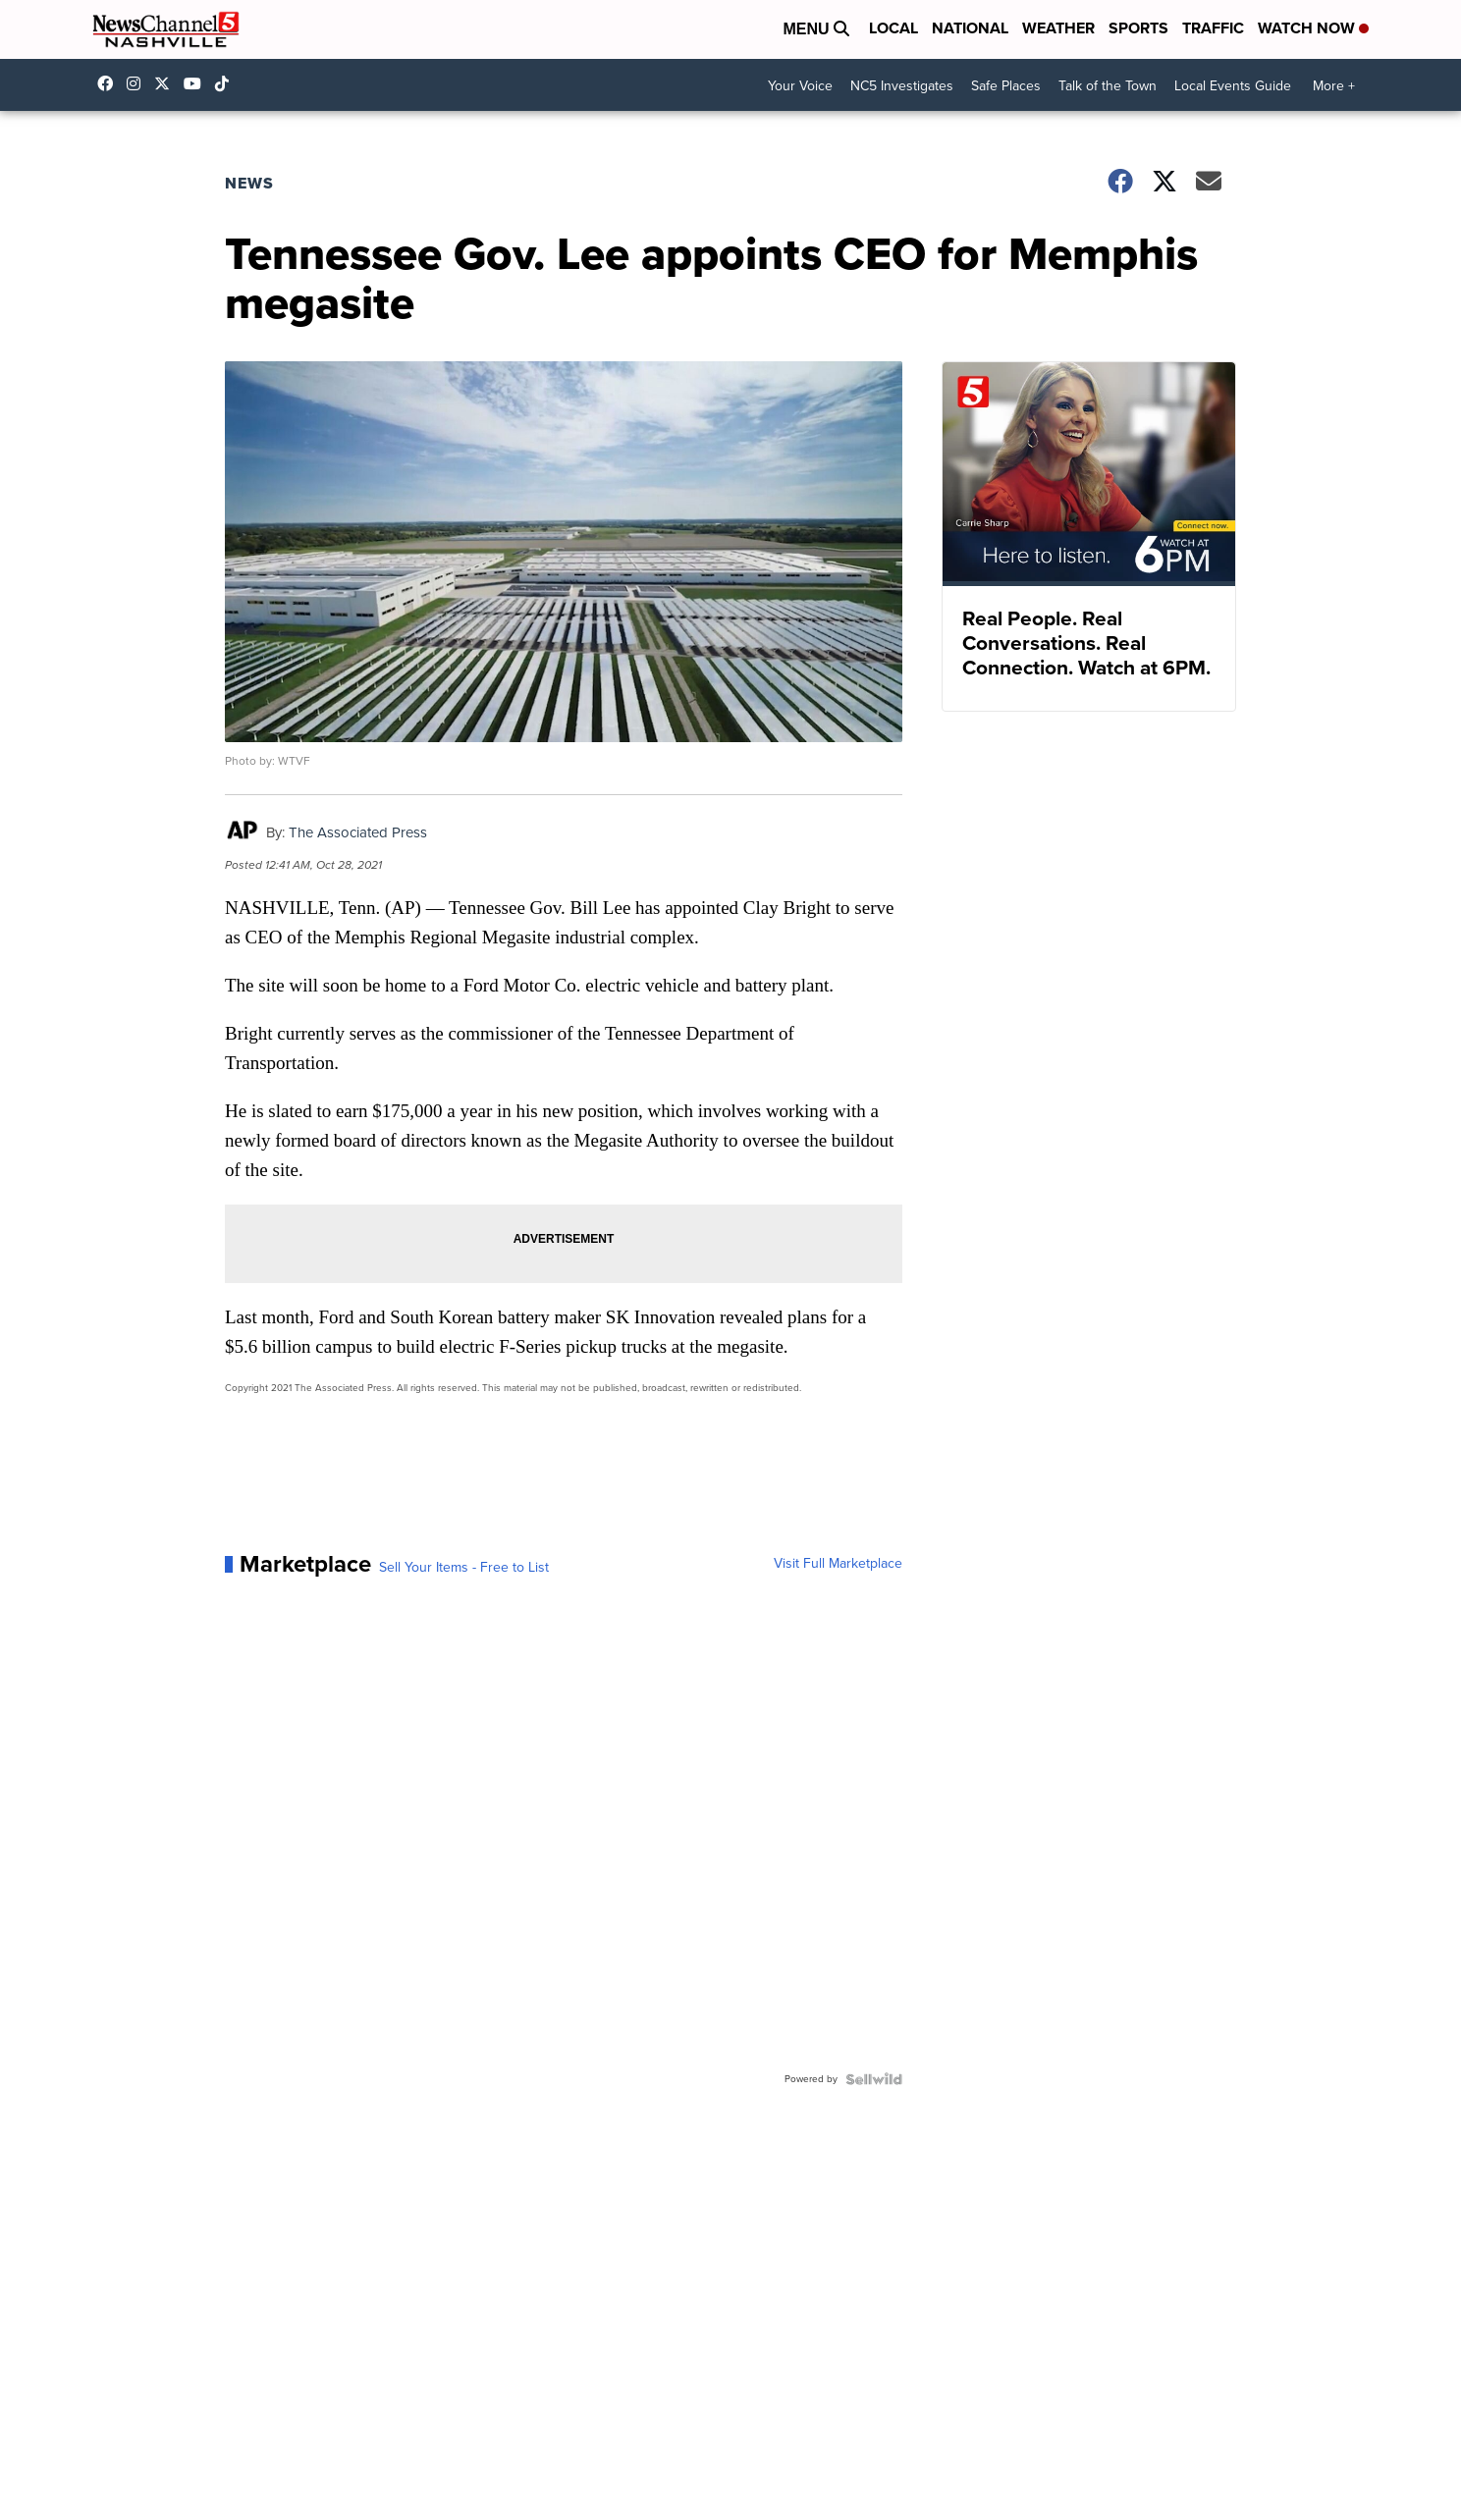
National (970, 28)
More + (1334, 86)
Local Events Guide (1232, 86)
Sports (1138, 28)
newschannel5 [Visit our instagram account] (138, 83)
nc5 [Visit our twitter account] (167, 83)
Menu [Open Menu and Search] (816, 29)
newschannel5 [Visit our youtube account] (197, 83)
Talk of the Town (1107, 86)
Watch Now (1313, 28)
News (249, 183)
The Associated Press (358, 832)
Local (893, 28)
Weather (1058, 28)
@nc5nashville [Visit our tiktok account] (227, 83)
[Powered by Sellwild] (873, 2079)
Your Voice (800, 86)
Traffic (1213, 28)
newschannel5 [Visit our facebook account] (110, 83)
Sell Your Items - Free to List (464, 1568)
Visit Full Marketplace (838, 1564)
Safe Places (1006, 86)
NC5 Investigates (901, 86)
